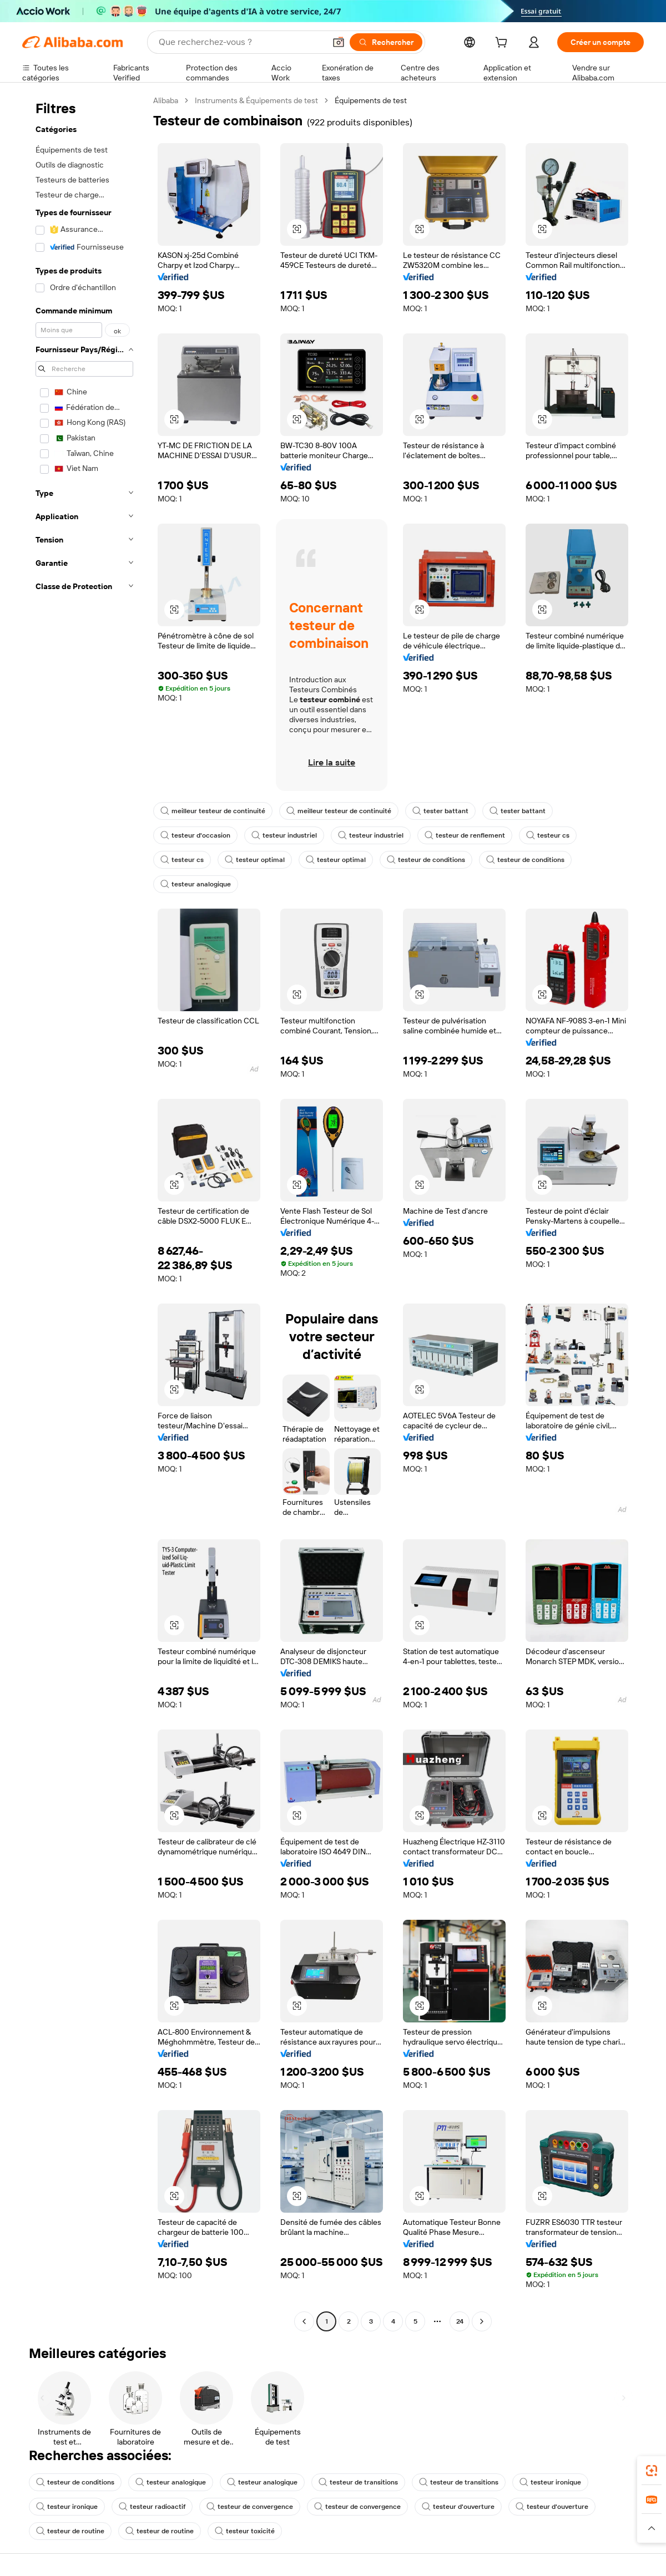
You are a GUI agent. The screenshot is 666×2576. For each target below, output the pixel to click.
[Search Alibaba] (241, 42)
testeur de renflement (465, 835)
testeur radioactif (152, 2506)
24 (459, 2321)
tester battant (440, 811)
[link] (651, 2470)
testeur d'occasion (195, 835)
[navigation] (84, 1212)
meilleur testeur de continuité (212, 811)
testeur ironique (550, 2482)
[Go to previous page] (304, 2321)
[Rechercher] (386, 42)
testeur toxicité (245, 2531)
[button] (338, 42)
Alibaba (165, 100)
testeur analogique (195, 884)
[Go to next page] (482, 2321)
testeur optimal (255, 859)
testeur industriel (284, 835)
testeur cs (547, 835)
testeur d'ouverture (458, 2506)
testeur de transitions (358, 2482)
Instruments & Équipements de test (256, 100)
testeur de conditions (426, 859)
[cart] (503, 43)
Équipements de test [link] (371, 100)
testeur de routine (70, 2531)
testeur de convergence (249, 2506)
